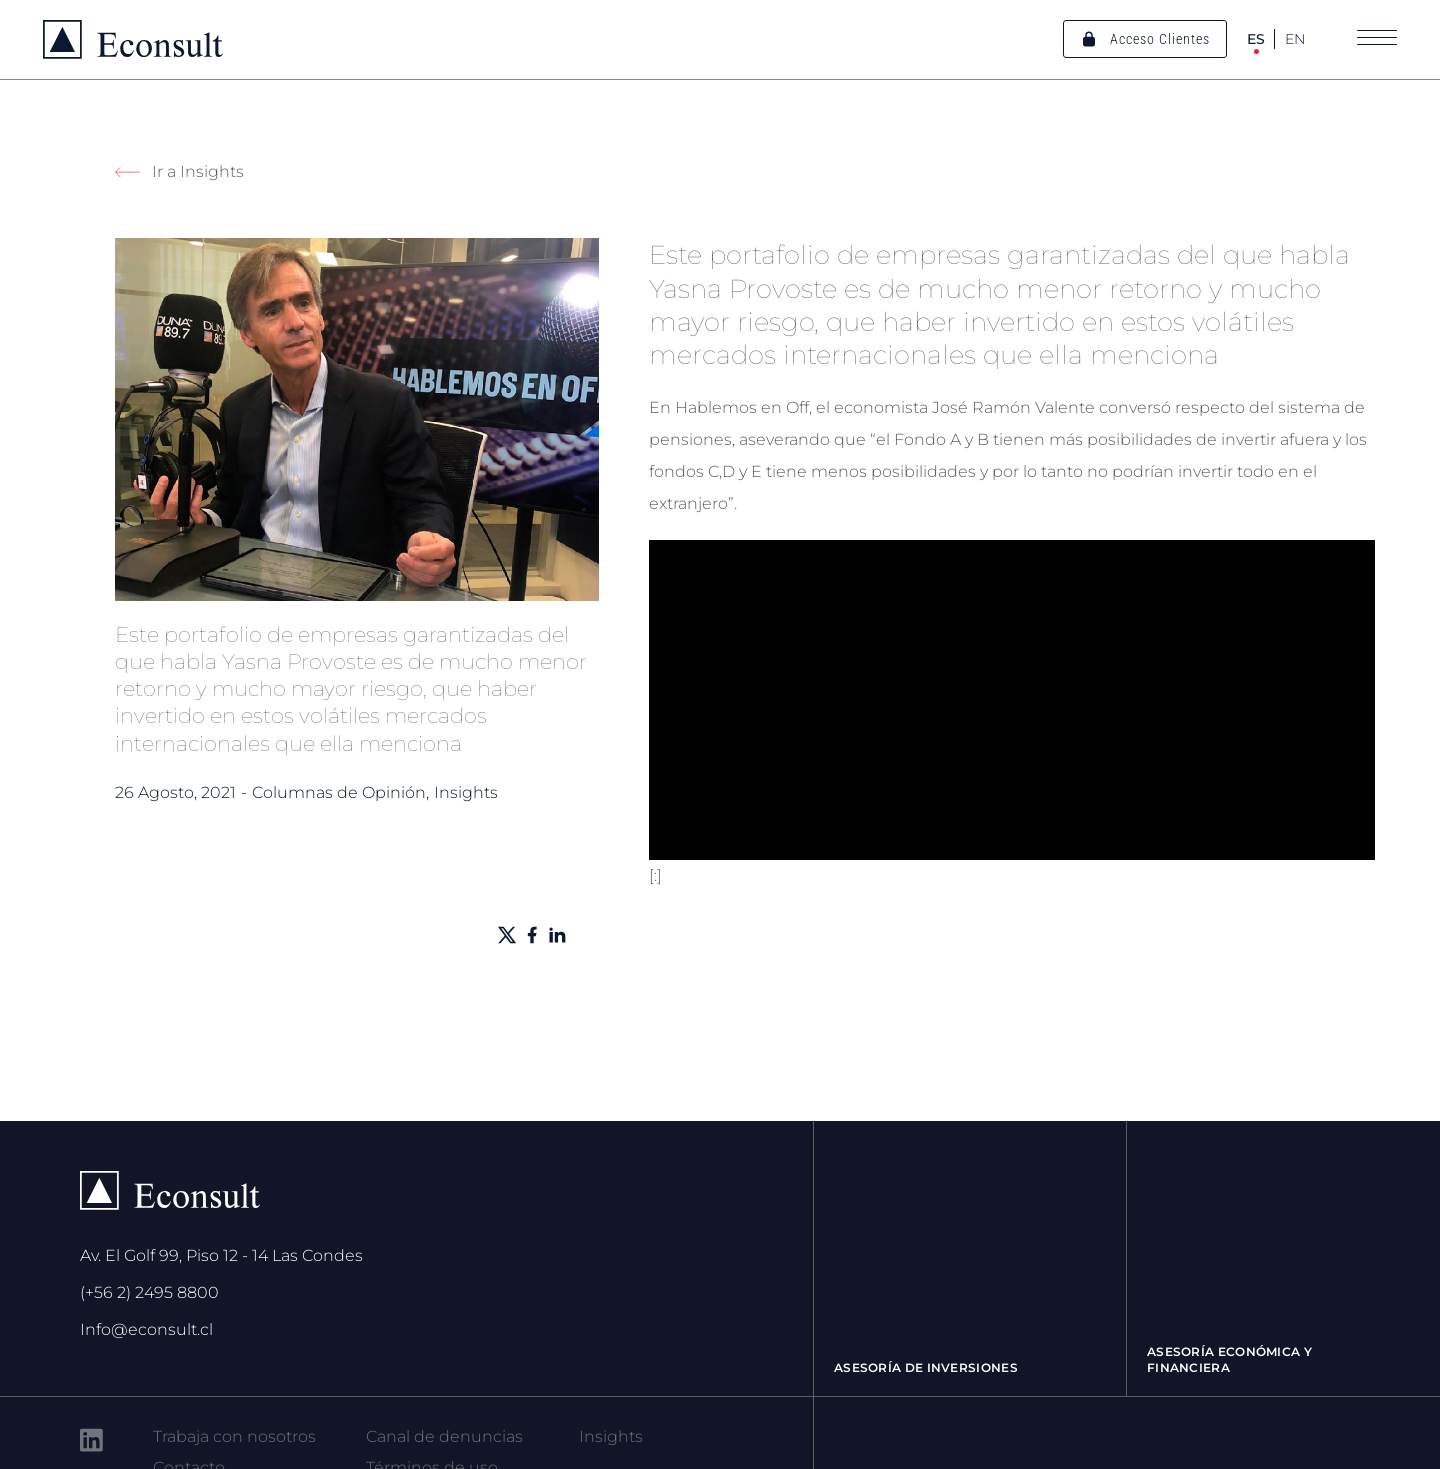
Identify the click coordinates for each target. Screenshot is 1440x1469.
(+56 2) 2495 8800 (149, 1292)
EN (1295, 39)
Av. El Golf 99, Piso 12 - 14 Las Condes (221, 1255)
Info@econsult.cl (146, 1329)
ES (1256, 39)
